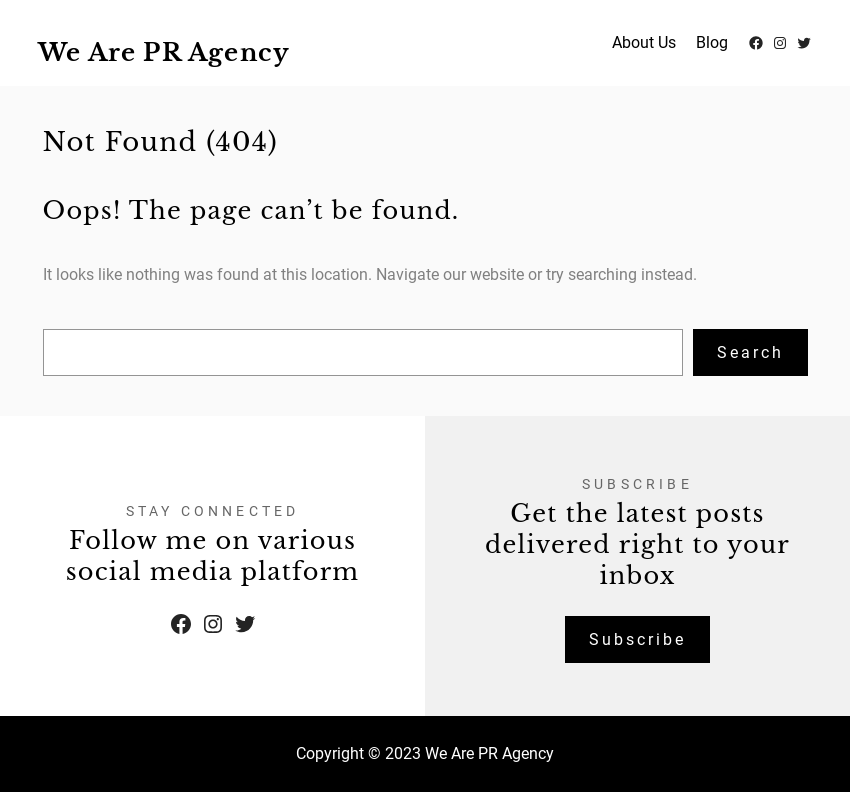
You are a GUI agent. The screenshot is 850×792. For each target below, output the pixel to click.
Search (750, 352)
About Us (644, 42)
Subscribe (637, 639)
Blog (712, 42)
